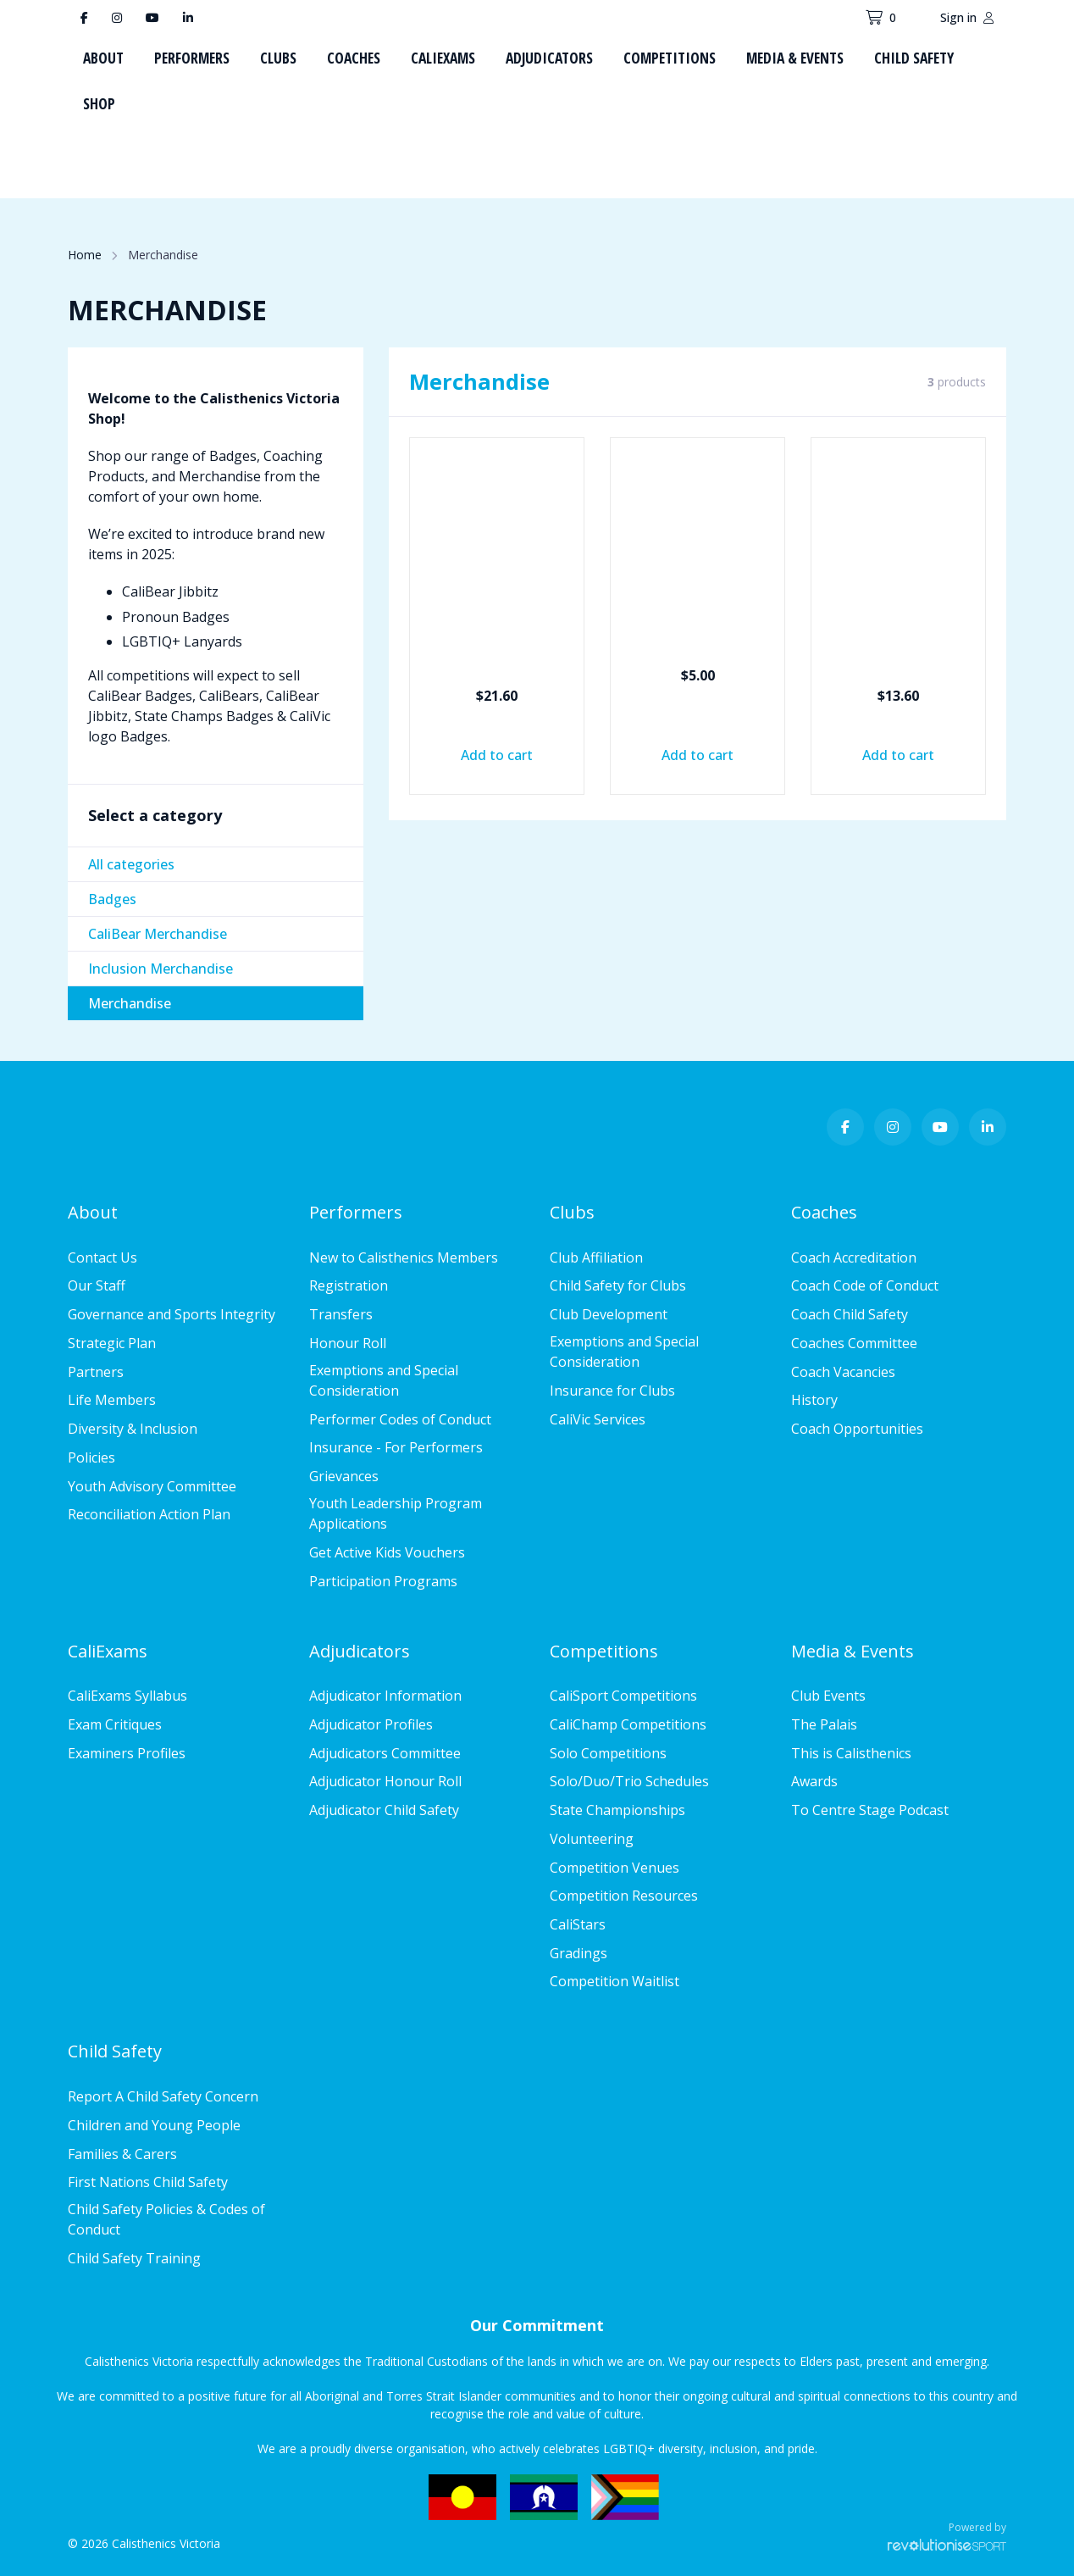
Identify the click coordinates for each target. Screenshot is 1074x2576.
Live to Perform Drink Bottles (899, 642)
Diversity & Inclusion (132, 1428)
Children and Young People (154, 2125)
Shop (99, 103)
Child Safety (914, 57)
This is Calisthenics (851, 1753)
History (814, 1400)
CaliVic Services (597, 1419)
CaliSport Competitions (623, 1695)
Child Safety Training (134, 2258)
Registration (348, 1285)
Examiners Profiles (126, 1753)
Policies (91, 1457)
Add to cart (497, 755)
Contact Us (102, 1257)
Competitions (669, 57)
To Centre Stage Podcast (870, 1810)
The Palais (824, 1724)
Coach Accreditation (853, 1257)
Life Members (112, 1400)
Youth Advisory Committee (152, 1486)
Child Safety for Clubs (618, 1285)
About (103, 57)
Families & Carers (122, 2154)
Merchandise (129, 1003)
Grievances (344, 1476)
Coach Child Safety (849, 1314)
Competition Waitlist (614, 1981)
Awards (814, 1781)
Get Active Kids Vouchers (387, 1552)
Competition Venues (614, 1867)
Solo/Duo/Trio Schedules (629, 1781)
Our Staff (96, 1285)
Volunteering (592, 1838)
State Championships (617, 1810)
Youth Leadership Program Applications (395, 1513)
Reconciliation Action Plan (149, 1514)
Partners (96, 1372)
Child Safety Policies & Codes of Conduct (166, 2219)
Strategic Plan (112, 1343)
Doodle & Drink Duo (497, 642)
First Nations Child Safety (148, 2182)
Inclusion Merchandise (160, 968)
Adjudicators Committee (385, 1753)
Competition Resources (624, 1895)
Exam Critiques (115, 1724)
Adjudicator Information (385, 1695)
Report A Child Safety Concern (163, 2096)
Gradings (578, 1953)
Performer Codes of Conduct (400, 1419)
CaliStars (578, 1924)
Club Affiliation (596, 1257)
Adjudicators (549, 57)
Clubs (278, 57)
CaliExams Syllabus (127, 1695)
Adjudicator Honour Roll (385, 1781)
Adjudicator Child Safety (384, 1810)
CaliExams (443, 57)
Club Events (828, 1695)
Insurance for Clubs (612, 1390)
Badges (112, 899)
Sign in (967, 17)
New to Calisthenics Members (403, 1257)
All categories (131, 864)
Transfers (341, 1314)
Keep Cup (698, 633)
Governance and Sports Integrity (171, 1314)
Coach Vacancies (843, 1372)
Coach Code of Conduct (864, 1285)
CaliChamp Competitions (628, 1724)
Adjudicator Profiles (371, 1724)
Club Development (608, 1314)
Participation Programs (383, 1581)
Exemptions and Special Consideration (383, 1380)
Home (85, 255)
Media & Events (795, 57)
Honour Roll (347, 1343)
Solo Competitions (608, 1753)
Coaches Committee (854, 1343)
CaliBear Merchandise (157, 933)
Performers (192, 57)
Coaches (353, 57)
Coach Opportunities (857, 1428)
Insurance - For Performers (396, 1447)
